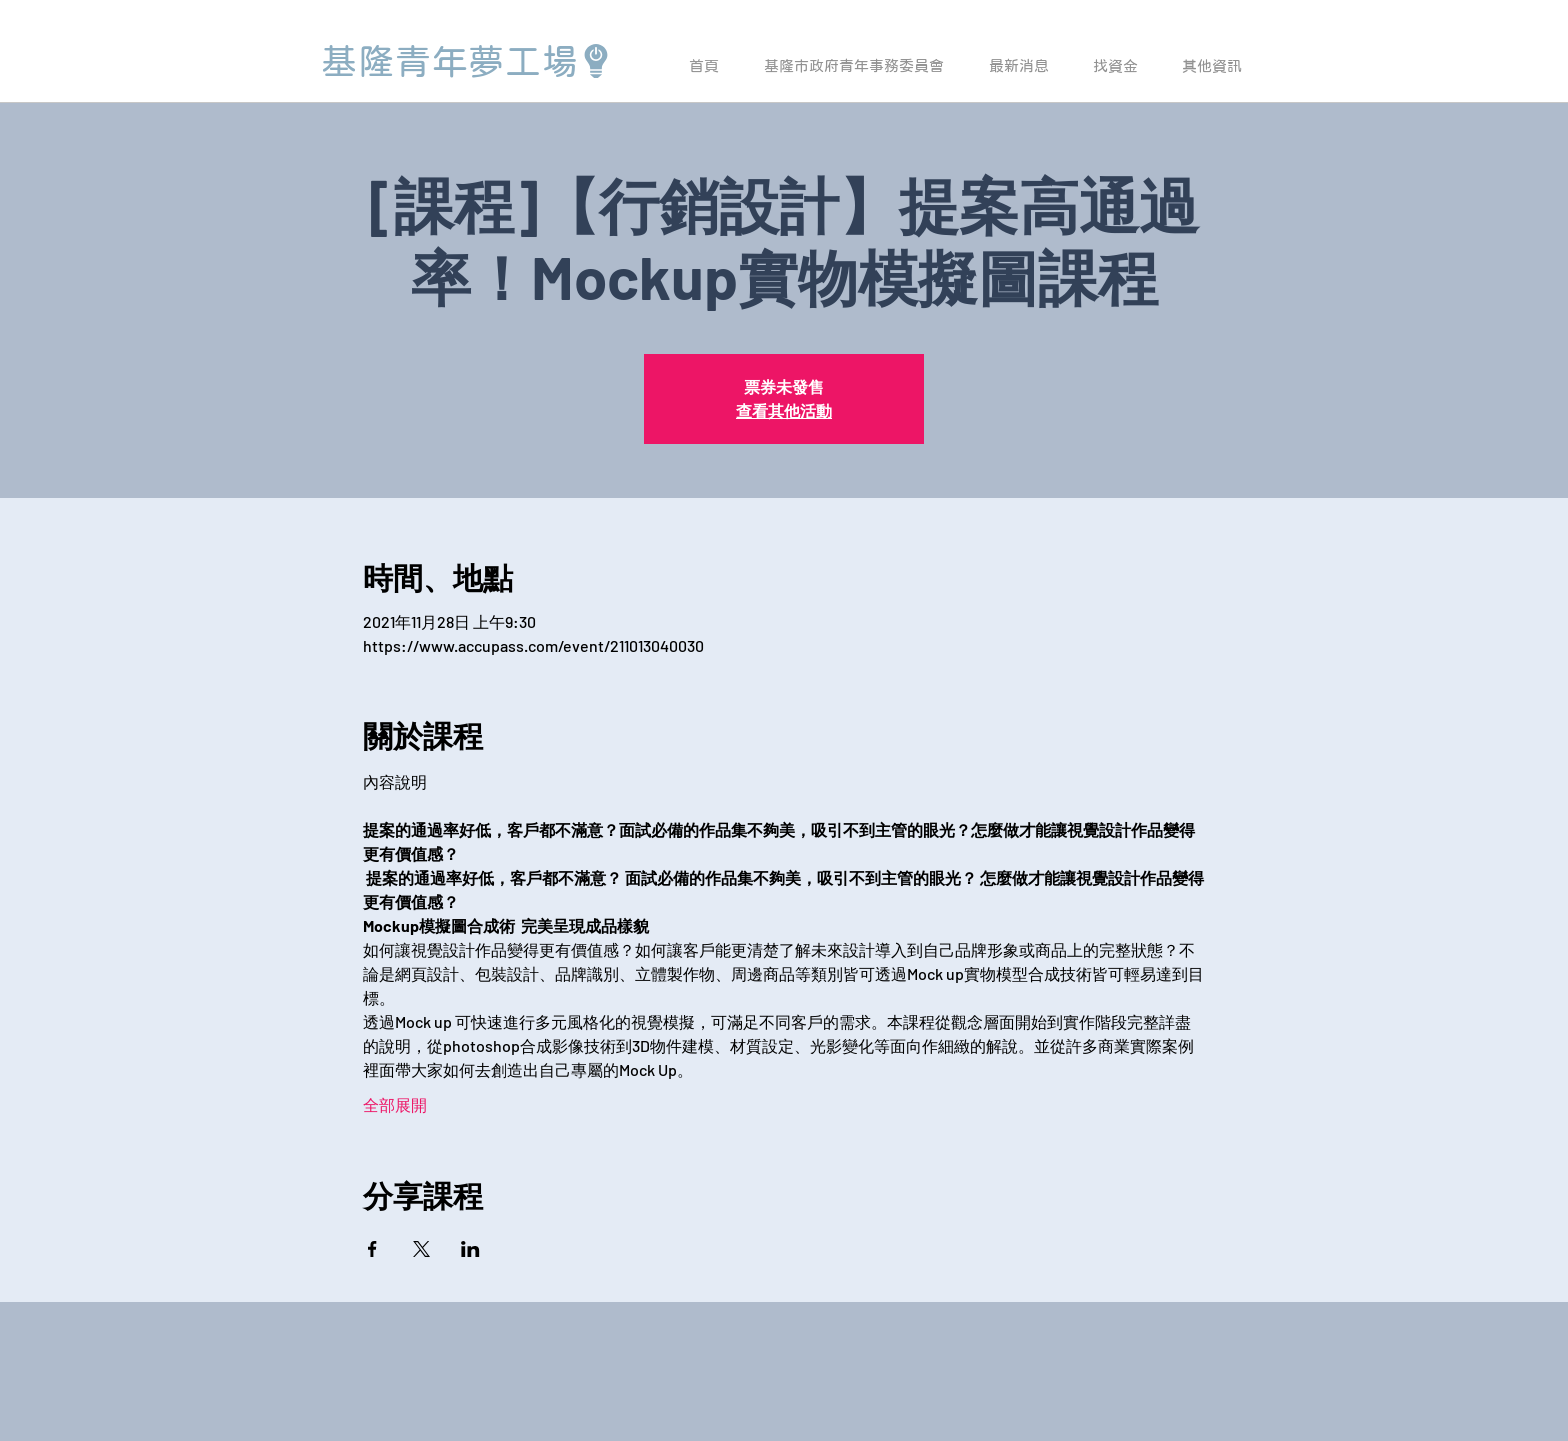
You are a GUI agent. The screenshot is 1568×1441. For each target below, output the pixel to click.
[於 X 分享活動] (421, 1249)
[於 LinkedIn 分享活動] (470, 1249)
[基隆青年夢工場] (467, 61)
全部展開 (395, 1104)
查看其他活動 (784, 410)
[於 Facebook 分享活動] (372, 1249)
